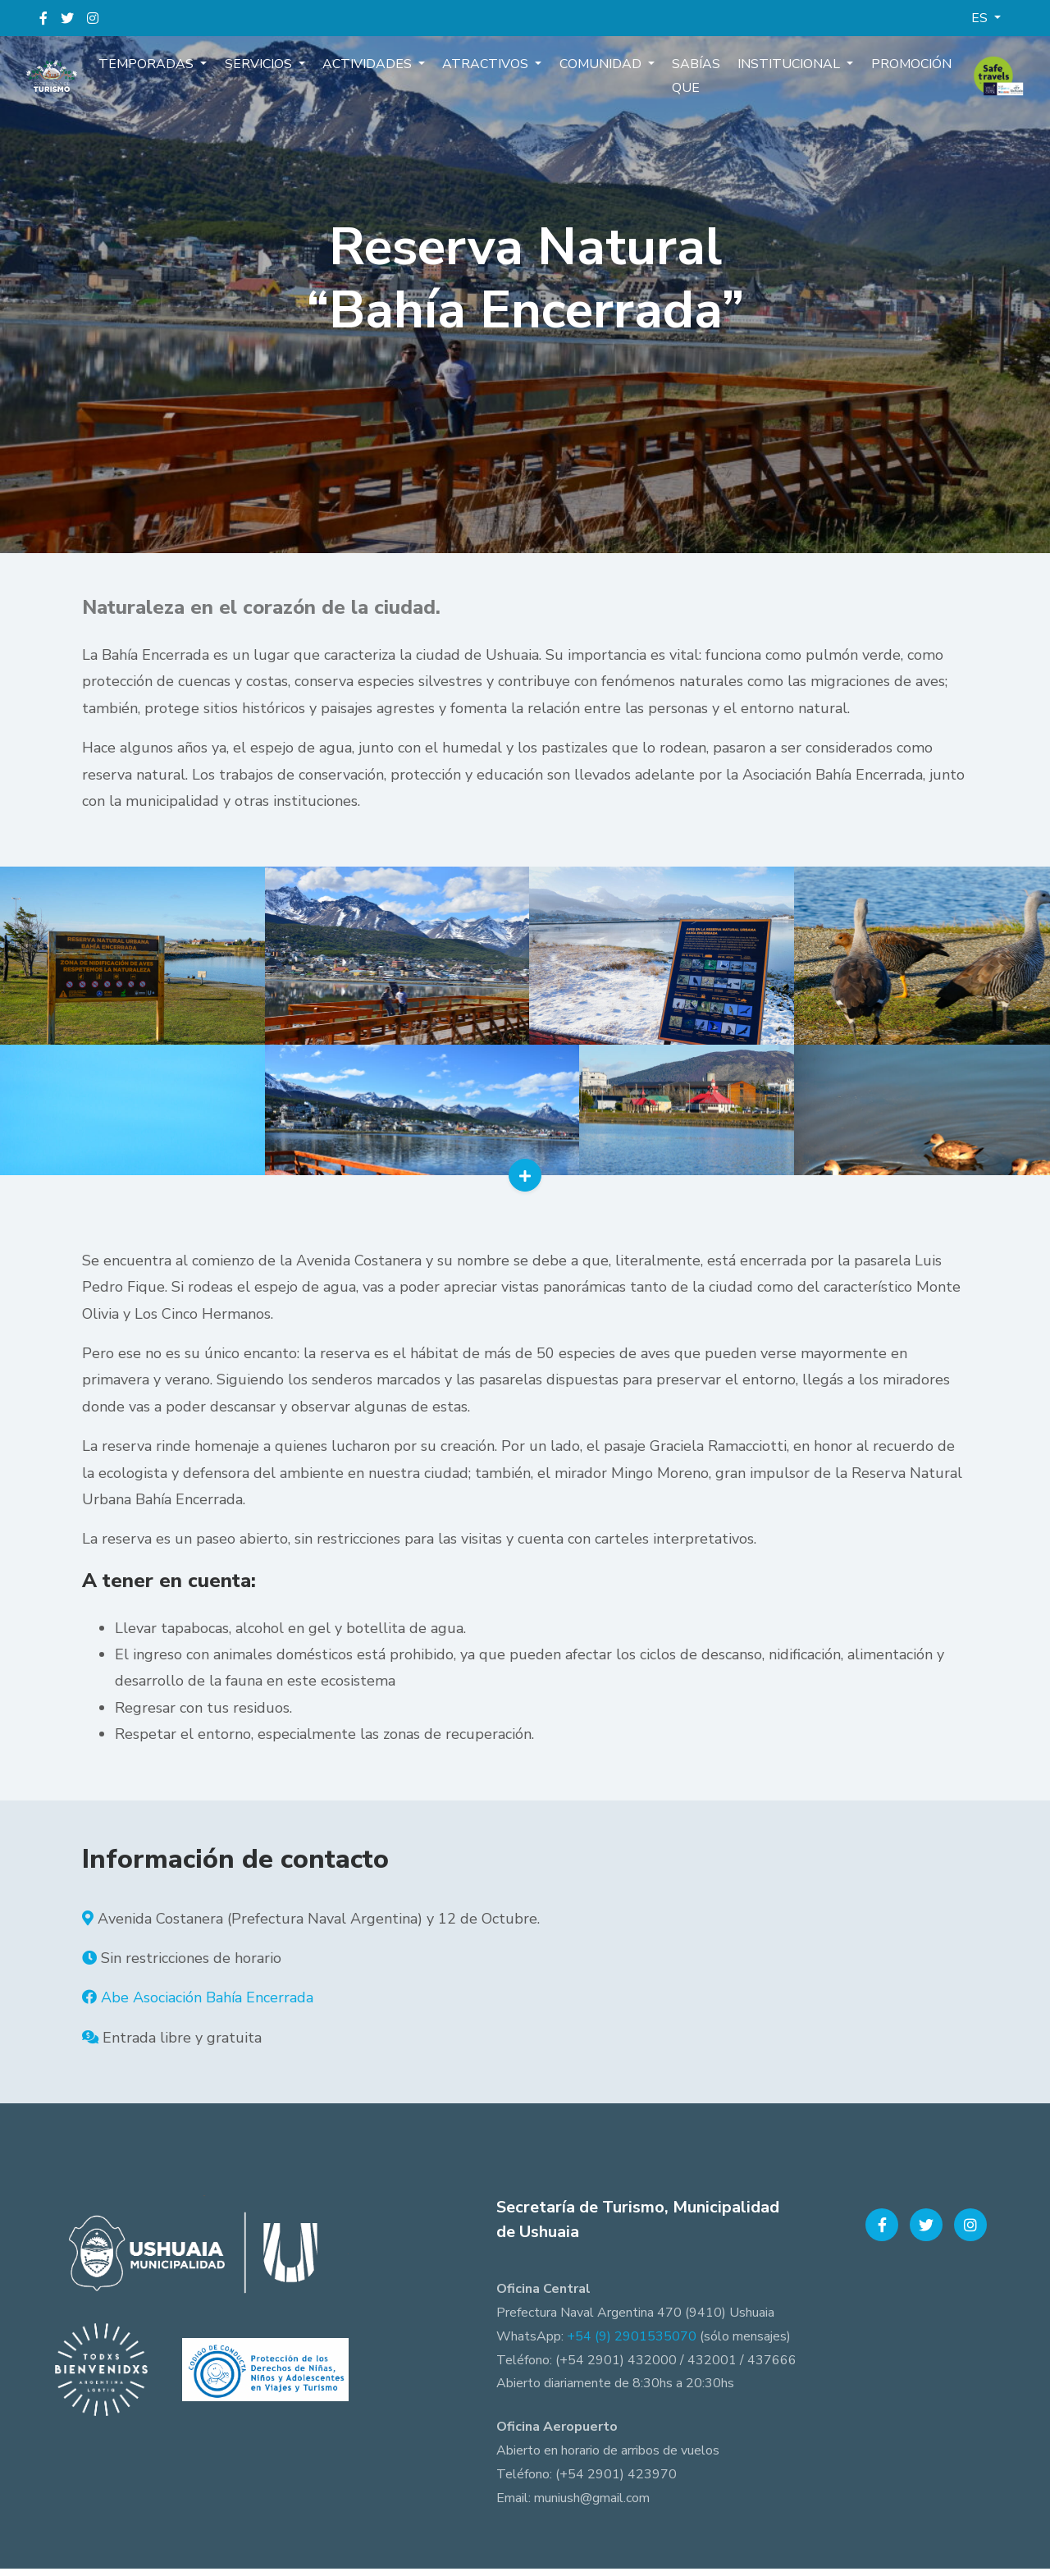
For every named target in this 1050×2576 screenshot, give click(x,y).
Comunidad (599, 71)
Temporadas (163, 71)
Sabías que (689, 82)
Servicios (270, 71)
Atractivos (489, 71)
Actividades (375, 71)
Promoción (896, 71)
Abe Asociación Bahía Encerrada (207, 2005)
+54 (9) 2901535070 (631, 2343)
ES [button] (981, 18)
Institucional (780, 71)
